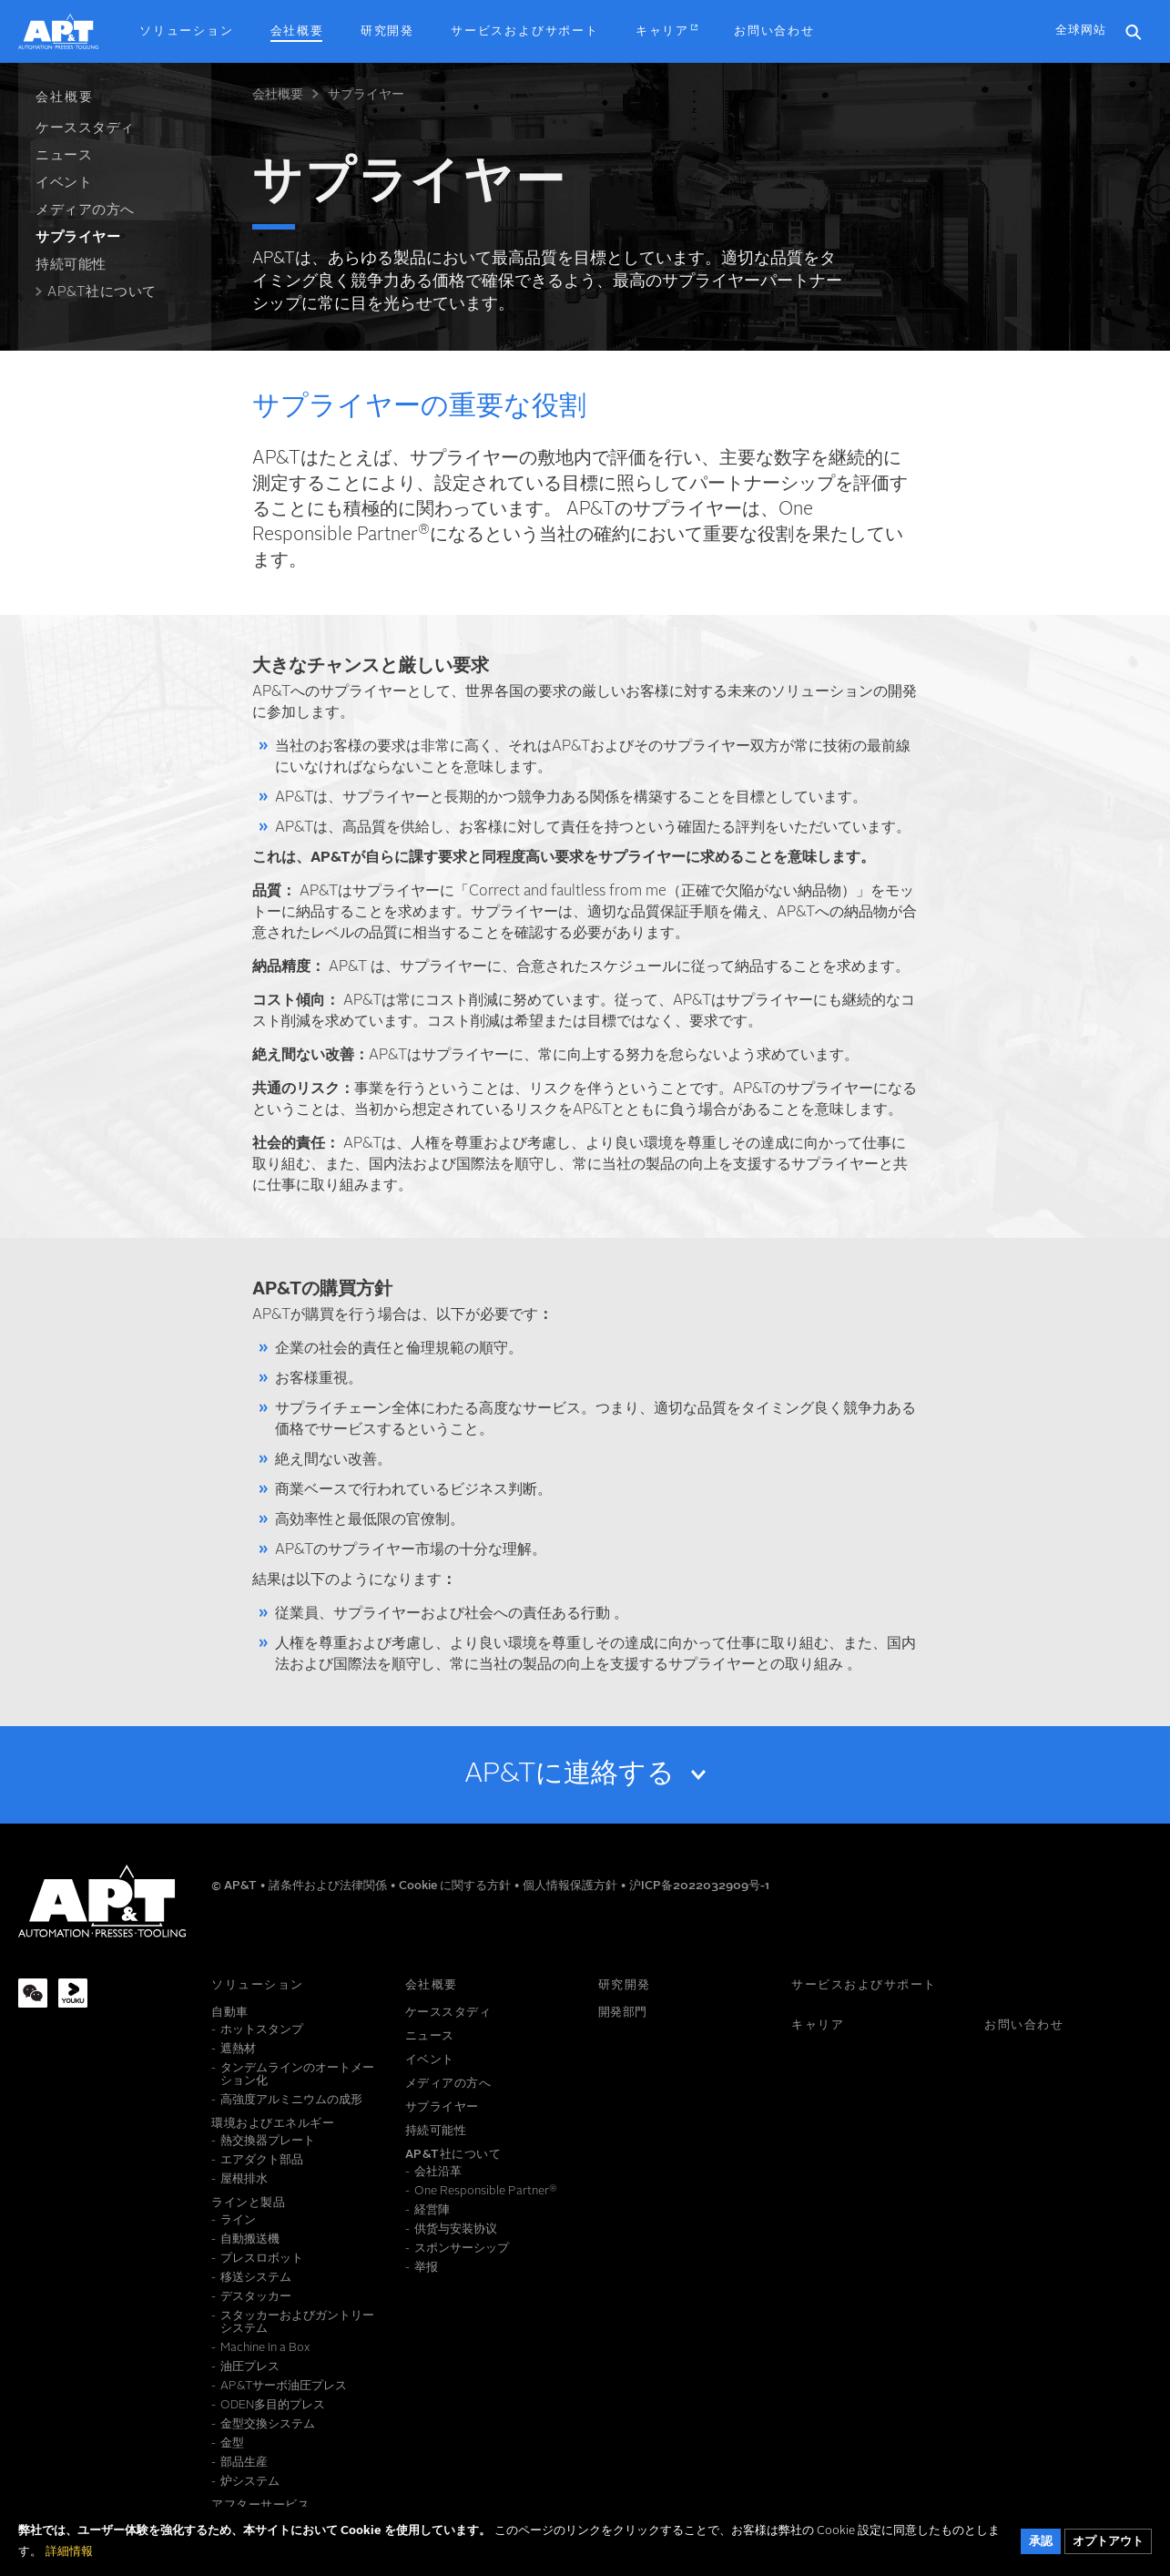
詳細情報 (69, 2558)
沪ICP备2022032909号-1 (699, 1886)
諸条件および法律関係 (329, 1886)
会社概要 (277, 94)
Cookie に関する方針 (456, 1886)
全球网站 (1080, 30)
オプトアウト (1108, 2548)
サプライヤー (366, 94)
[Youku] (72, 1993)
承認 (1041, 2548)
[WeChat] (32, 1993)
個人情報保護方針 (571, 1886)
